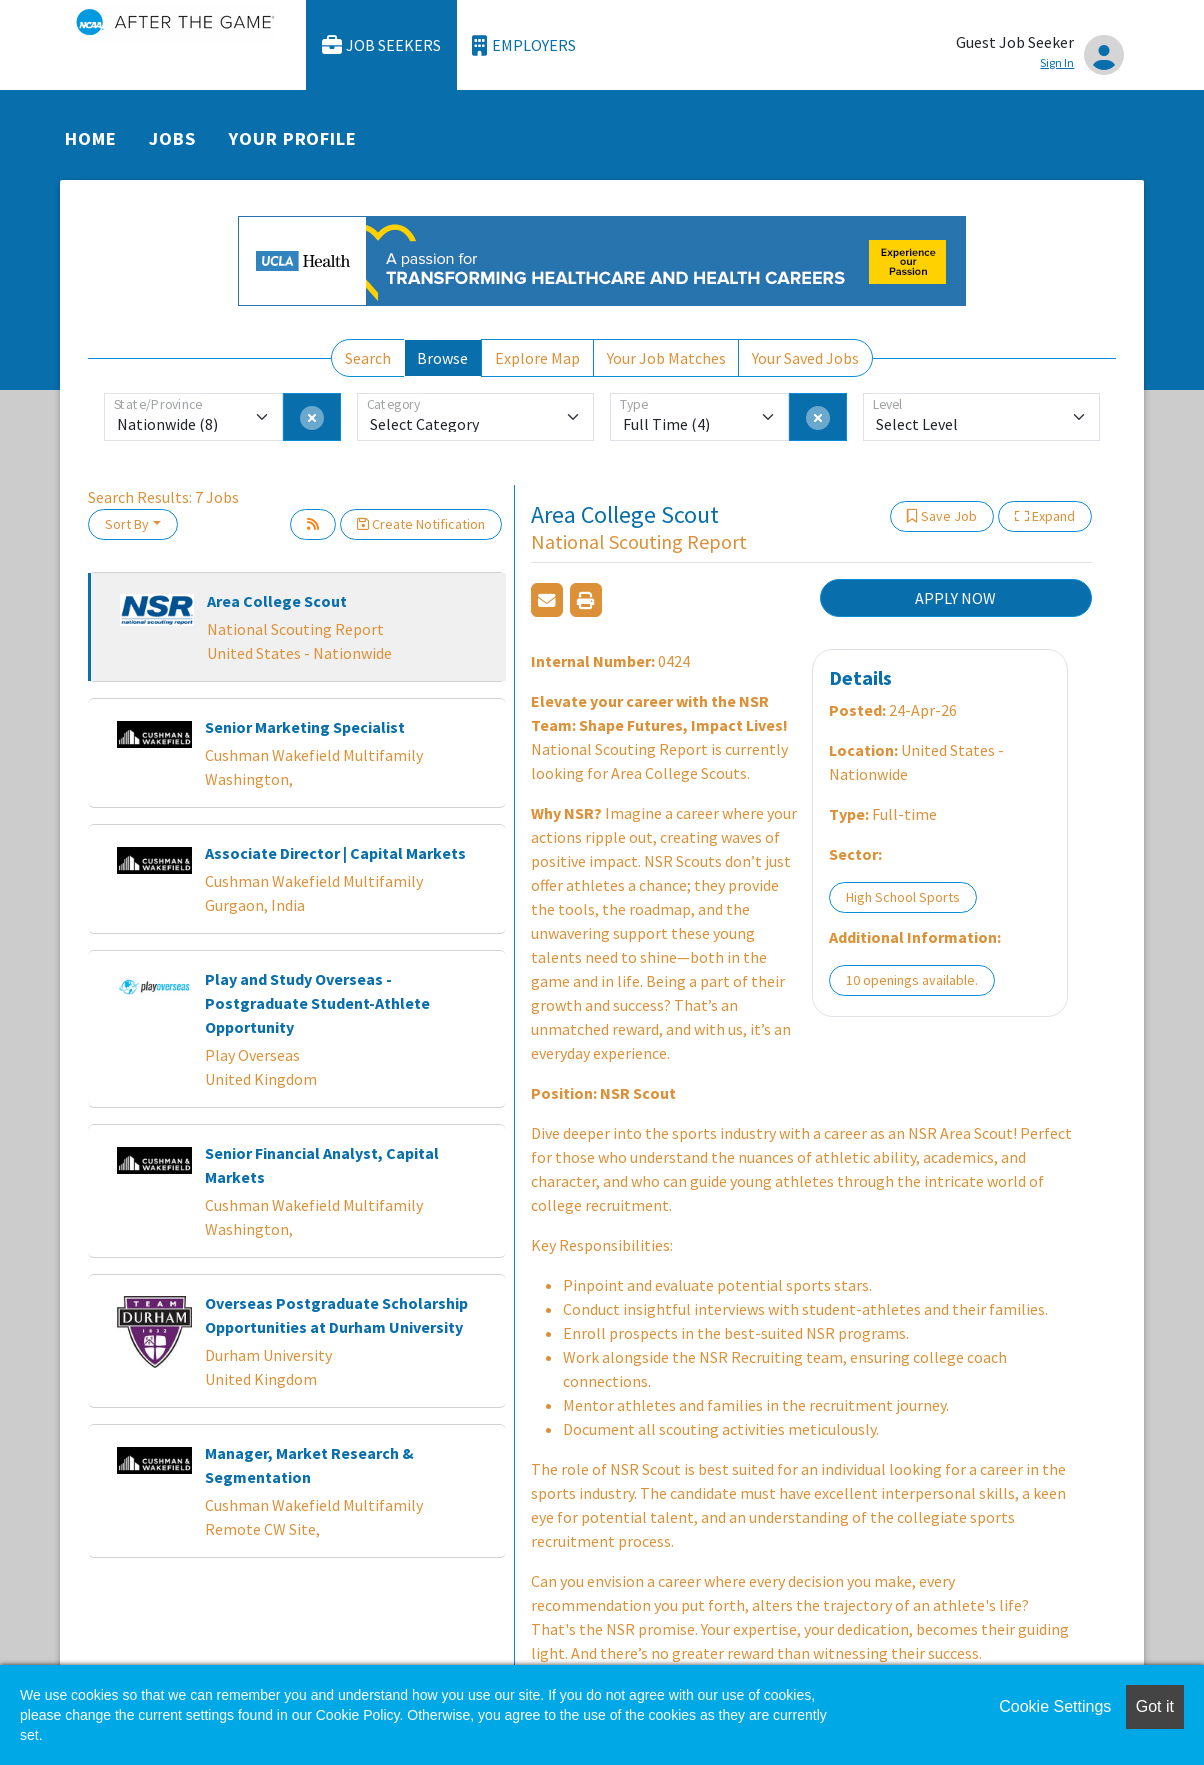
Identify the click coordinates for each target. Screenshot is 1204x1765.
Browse (442, 358)
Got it (1155, 1706)
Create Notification (421, 524)
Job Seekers (382, 45)
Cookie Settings (1055, 1706)
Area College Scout (277, 601)
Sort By (127, 524)
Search (368, 358)
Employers (524, 45)
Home (91, 138)
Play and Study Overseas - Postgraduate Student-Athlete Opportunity (317, 1003)
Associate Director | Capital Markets (335, 853)
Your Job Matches (666, 358)
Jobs (172, 138)
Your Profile (293, 138)
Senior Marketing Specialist (305, 727)
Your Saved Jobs (805, 358)
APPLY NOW (955, 598)
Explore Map (537, 358)
